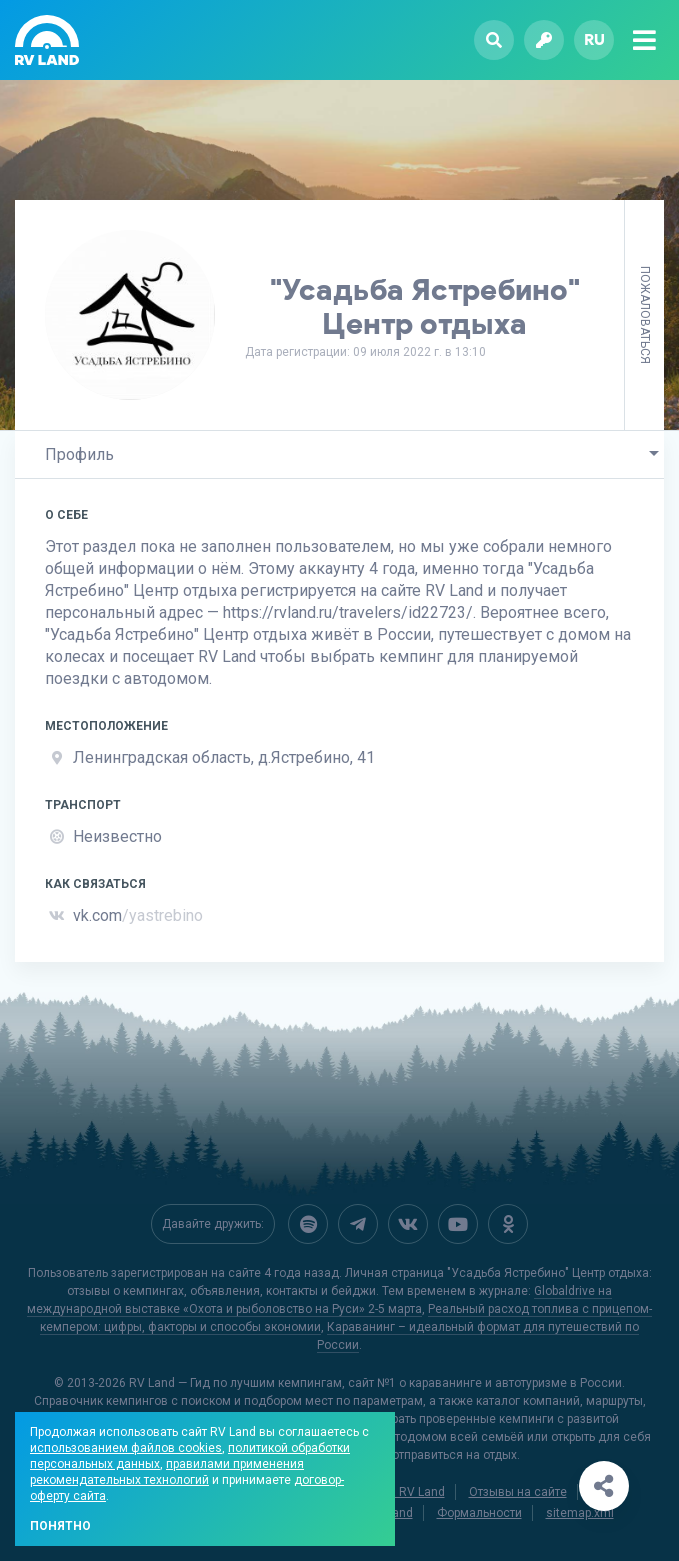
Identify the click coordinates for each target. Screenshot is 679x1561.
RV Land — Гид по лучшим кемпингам (235, 1383)
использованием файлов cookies (126, 1448)
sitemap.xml (580, 1513)
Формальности (479, 1513)
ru (594, 39)
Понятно (60, 1526)
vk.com (138, 916)
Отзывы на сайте (518, 1492)
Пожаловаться (645, 315)
